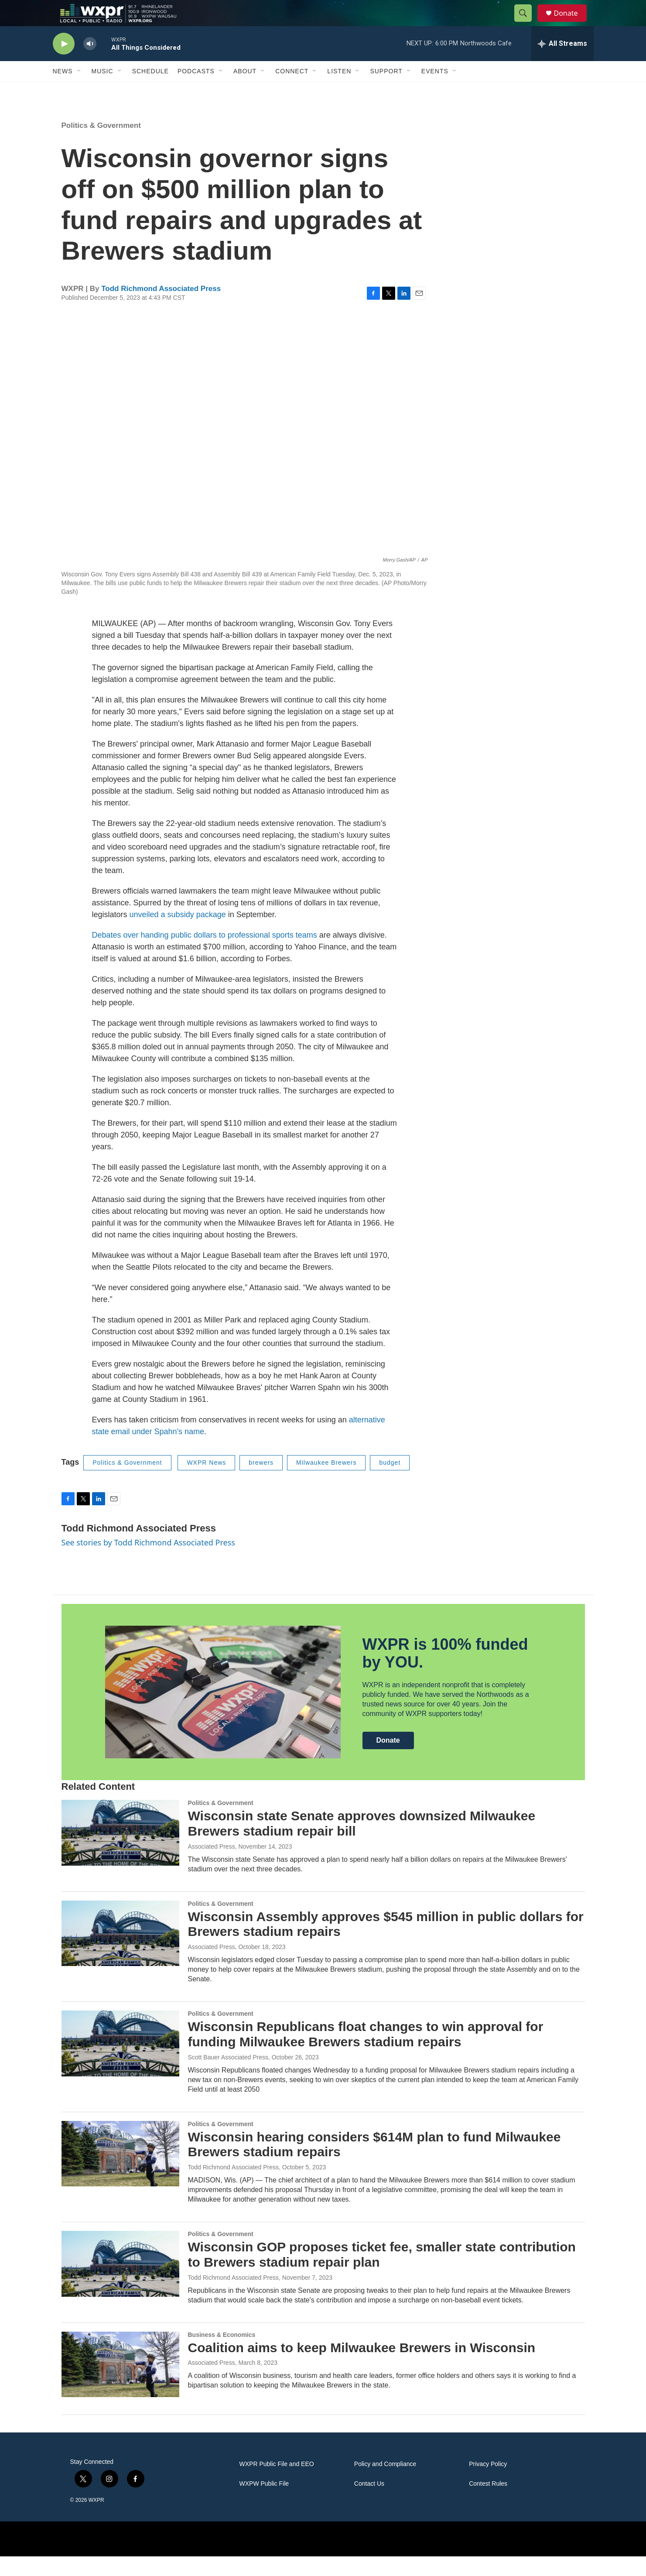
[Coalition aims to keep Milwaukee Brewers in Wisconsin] (120, 2384)
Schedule (150, 90)
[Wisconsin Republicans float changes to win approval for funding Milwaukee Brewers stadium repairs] (120, 2063)
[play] (64, 63)
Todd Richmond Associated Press (161, 308)
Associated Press (211, 1866)
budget (389, 1482)
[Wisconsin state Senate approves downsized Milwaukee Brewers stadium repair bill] (120, 1852)
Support (386, 90)
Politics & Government (101, 145)
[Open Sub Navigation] (79, 90)
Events (434, 90)
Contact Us (369, 2503)
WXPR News (206, 1482)
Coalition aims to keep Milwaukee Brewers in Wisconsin (362, 2367)
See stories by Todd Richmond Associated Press (148, 1562)
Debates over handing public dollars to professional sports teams (204, 954)
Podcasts (196, 90)
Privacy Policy (488, 2483)
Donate (571, 22)
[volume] (89, 63)
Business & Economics (222, 2354)
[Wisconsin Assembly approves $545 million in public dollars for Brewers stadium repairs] (120, 1953)
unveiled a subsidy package (178, 934)
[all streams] (562, 63)
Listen (339, 90)
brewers (261, 1482)
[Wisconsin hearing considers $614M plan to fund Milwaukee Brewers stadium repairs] (120, 2173)
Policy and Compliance (385, 2483)
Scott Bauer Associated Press (228, 2076)
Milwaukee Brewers (326, 1482)
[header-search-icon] (527, 23)
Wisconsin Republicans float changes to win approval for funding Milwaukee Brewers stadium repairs (365, 2054)
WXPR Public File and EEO (276, 2483)
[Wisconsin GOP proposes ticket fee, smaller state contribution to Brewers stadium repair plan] (120, 2283)
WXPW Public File (264, 2503)
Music (102, 90)
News (63, 90)
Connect (291, 90)
